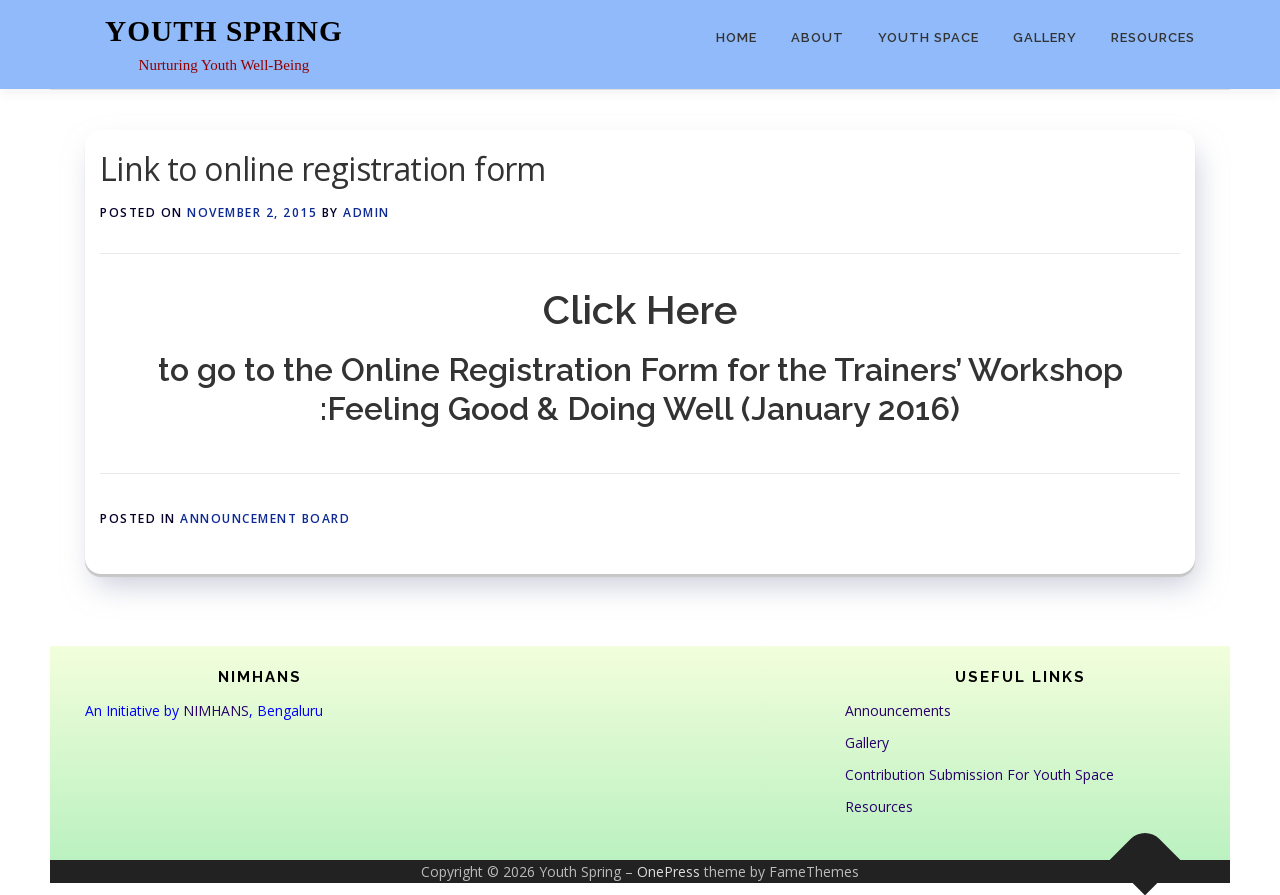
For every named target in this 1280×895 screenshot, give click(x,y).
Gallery (1045, 37)
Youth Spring (224, 31)
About (817, 37)
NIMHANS (216, 710)
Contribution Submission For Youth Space (979, 774)
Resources (1153, 37)
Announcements (898, 710)
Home (736, 37)
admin (366, 212)
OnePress (668, 871)
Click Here (640, 309)
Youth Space (928, 37)
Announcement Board (265, 518)
